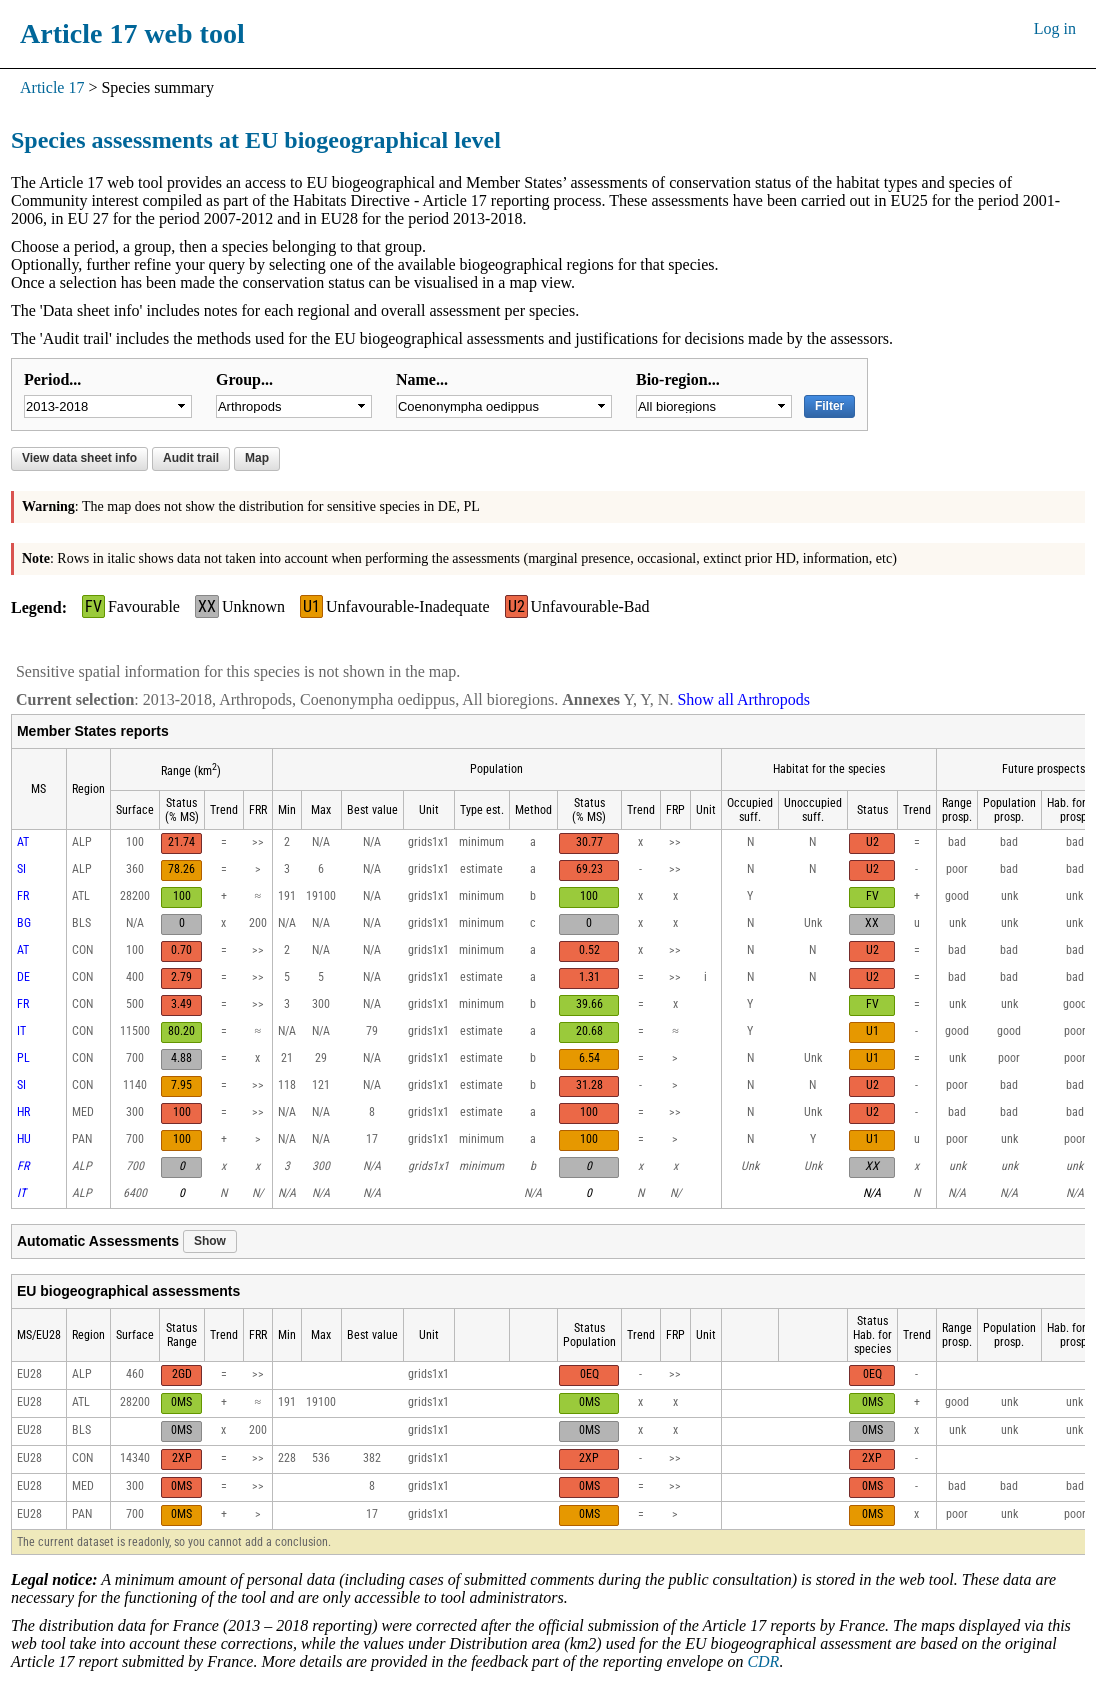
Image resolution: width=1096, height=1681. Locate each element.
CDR (763, 1661)
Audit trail (191, 458)
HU (24, 1139)
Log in (1055, 28)
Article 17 (52, 87)
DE (23, 977)
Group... (244, 379)
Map (257, 458)
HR (23, 1112)
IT (21, 1031)
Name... (422, 379)
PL (23, 1058)
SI (21, 869)
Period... (52, 379)
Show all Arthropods (743, 699)
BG (24, 923)
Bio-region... (678, 379)
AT (23, 842)
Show (210, 1241)
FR (23, 896)
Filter (829, 406)
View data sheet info (79, 458)
